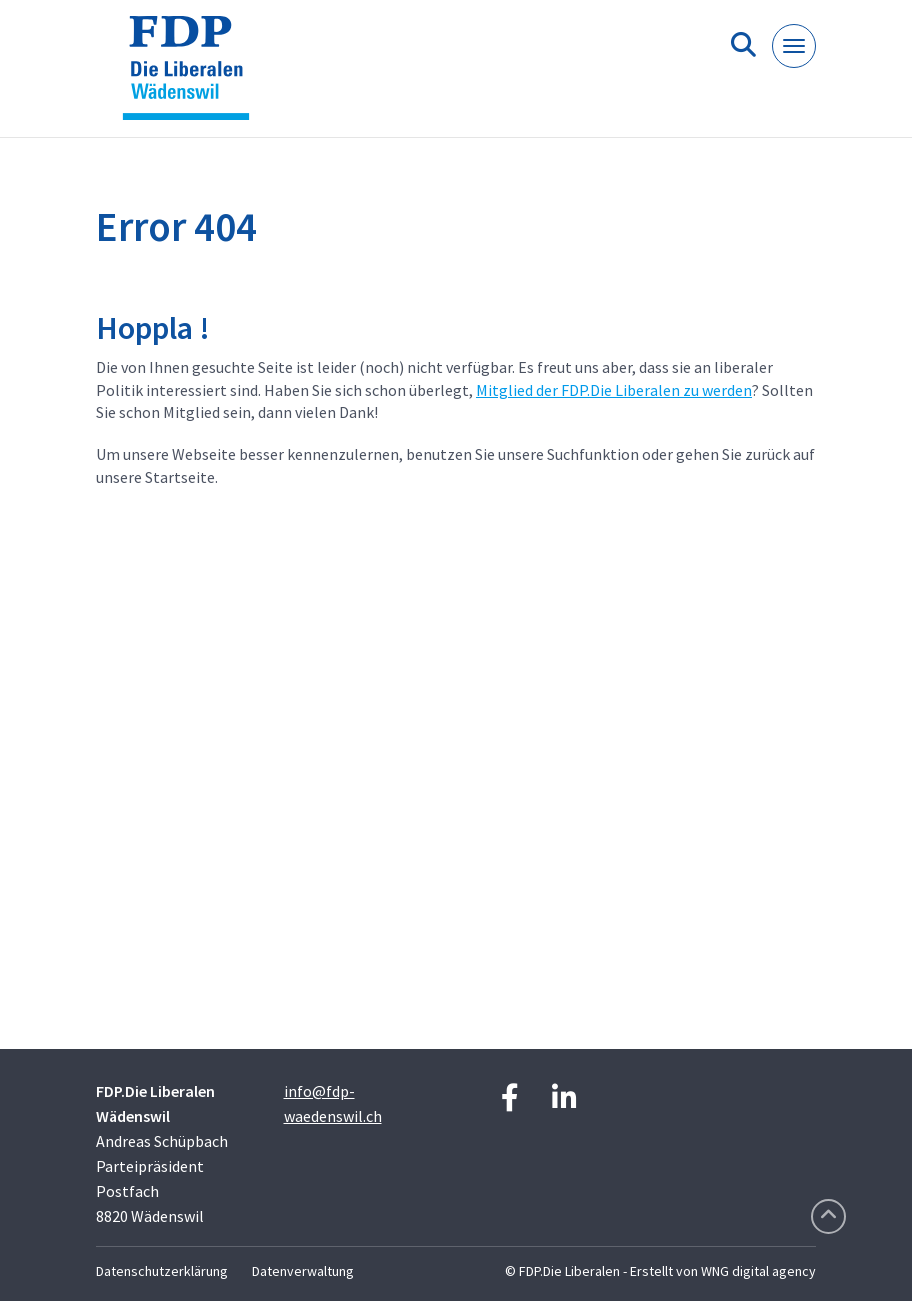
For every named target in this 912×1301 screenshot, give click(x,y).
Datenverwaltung (303, 1271)
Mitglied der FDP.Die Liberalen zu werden (614, 390)
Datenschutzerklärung (162, 1271)
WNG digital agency (758, 1271)
